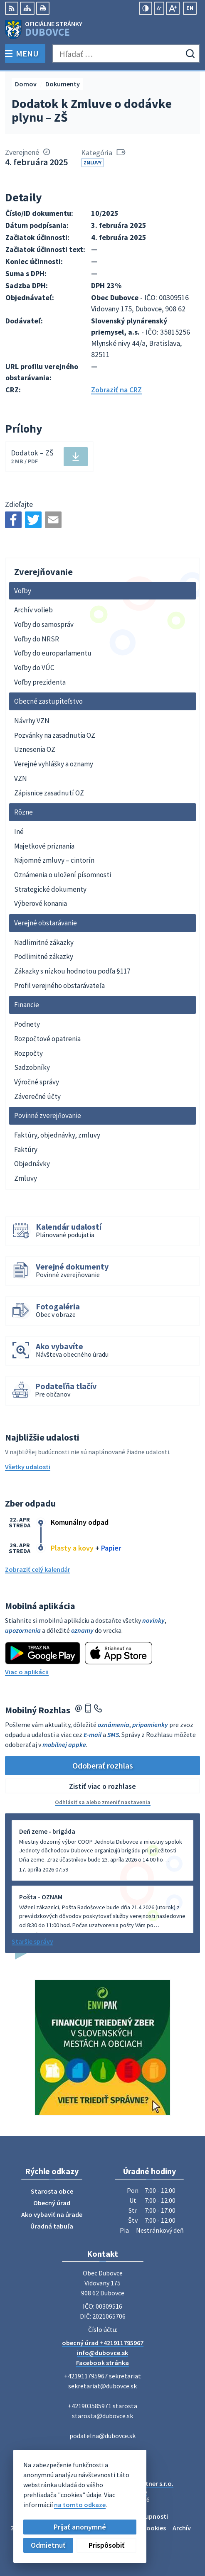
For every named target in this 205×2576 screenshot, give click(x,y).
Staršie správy (32, 1941)
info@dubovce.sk (102, 2352)
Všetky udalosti (27, 1467)
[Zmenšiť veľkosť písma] (159, 8)
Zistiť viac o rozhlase (102, 1786)
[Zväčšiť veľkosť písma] (173, 8)
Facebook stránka (102, 2362)
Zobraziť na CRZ (116, 389)
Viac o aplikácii (27, 1672)
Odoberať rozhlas (102, 1765)
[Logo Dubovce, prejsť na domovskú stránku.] (102, 29)
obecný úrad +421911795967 (102, 2343)
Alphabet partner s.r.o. (140, 2483)
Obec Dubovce (126, 2492)
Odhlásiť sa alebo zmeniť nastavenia (103, 1802)
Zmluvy (92, 162)
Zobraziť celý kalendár (37, 1569)
